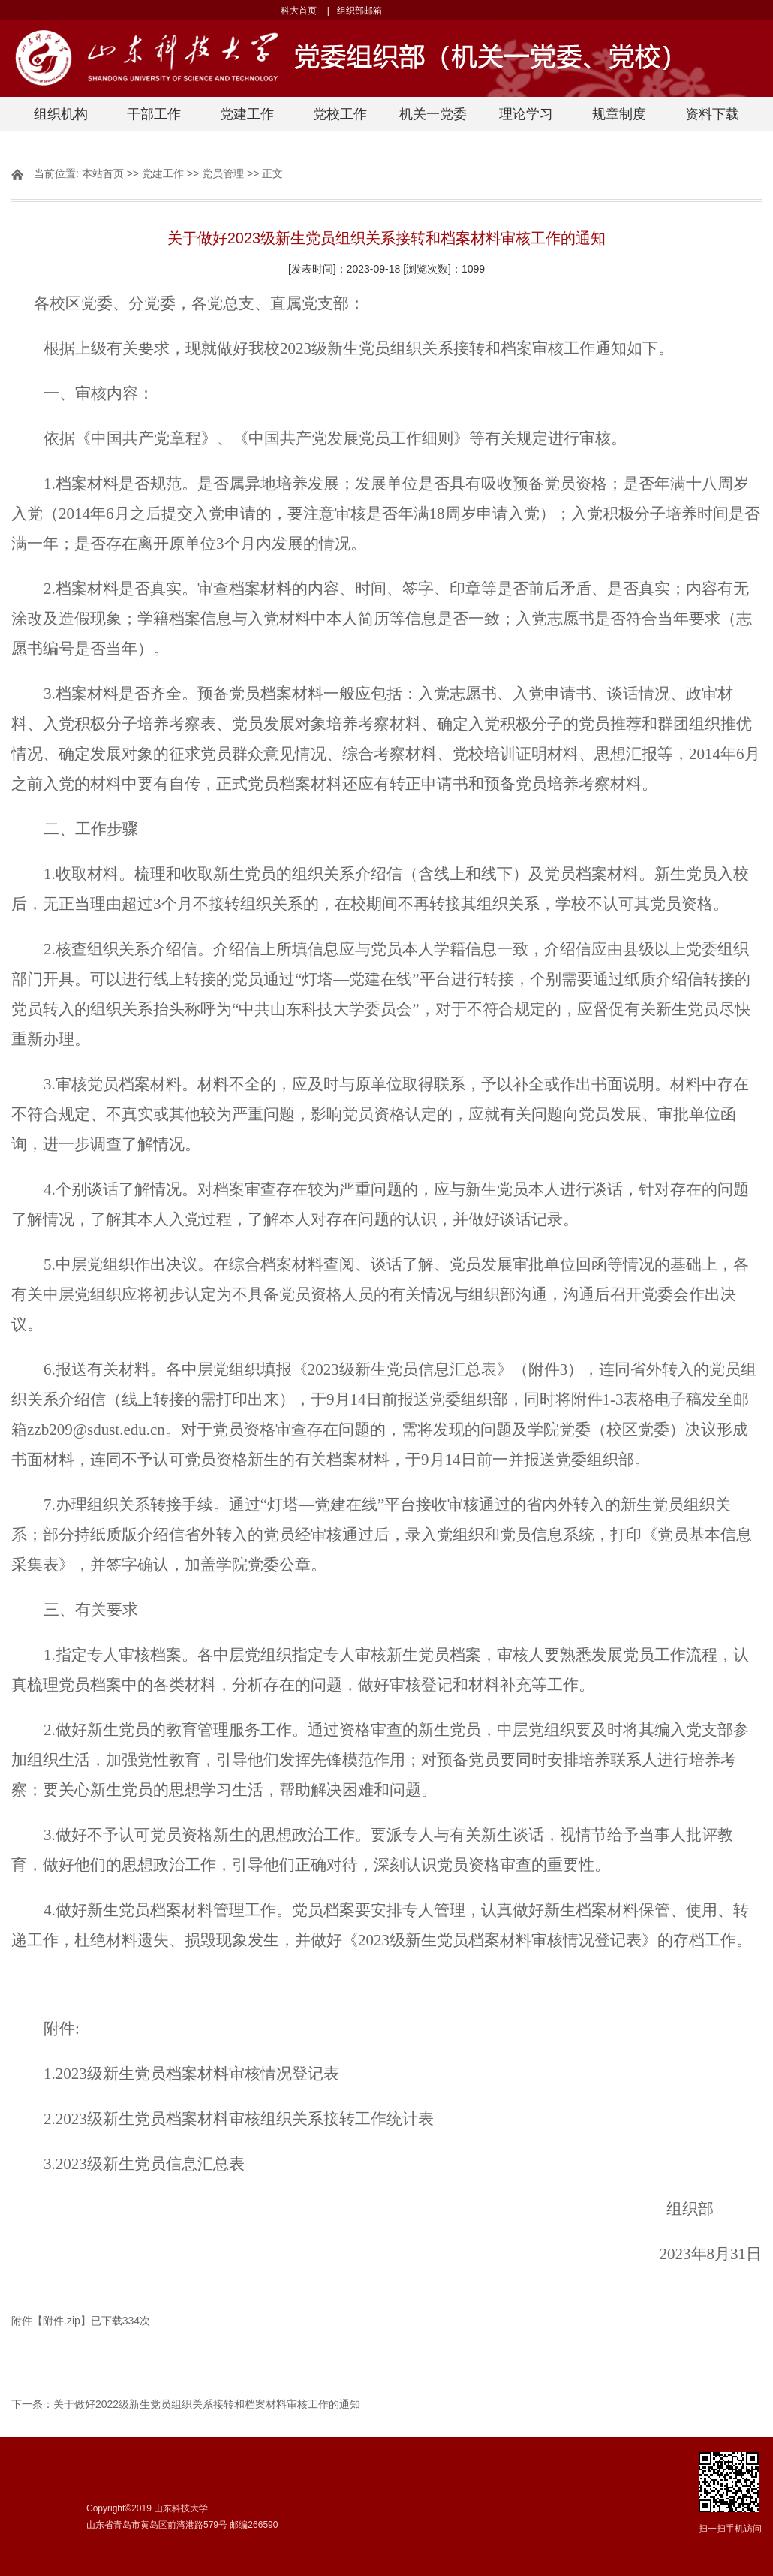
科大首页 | (305, 10)
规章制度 (619, 114)
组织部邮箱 (363, 10)
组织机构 (61, 114)
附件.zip (61, 2321)
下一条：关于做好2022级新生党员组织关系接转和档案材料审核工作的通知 (185, 2404)
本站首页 (103, 173)
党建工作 (247, 114)
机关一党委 (433, 114)
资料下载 (712, 114)
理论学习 (526, 114)
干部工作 (154, 114)
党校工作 (340, 114)
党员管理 (223, 173)
